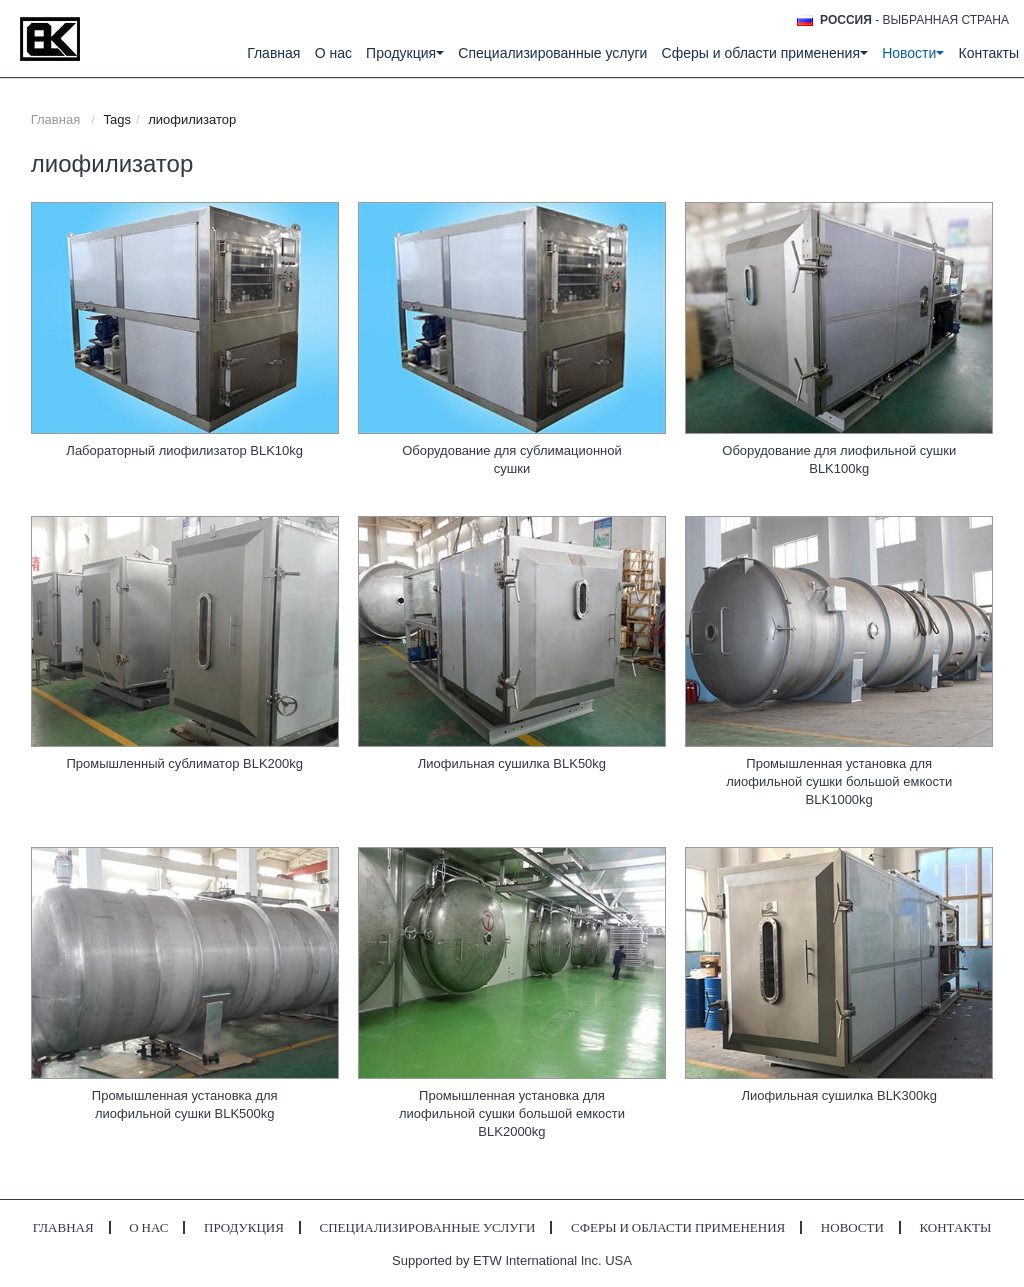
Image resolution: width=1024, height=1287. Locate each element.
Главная (273, 53)
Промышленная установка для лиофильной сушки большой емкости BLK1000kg (839, 781)
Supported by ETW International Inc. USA (512, 1260)
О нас (333, 53)
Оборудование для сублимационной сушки (512, 459)
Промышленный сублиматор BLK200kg (184, 763)
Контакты (989, 53)
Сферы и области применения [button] (765, 53)
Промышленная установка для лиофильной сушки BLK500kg (185, 1104)
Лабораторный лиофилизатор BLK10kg (184, 450)
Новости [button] (913, 53)
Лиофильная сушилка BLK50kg (512, 763)
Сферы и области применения (678, 1227)
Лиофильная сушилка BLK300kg (838, 1095)
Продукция (244, 1227)
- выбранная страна (914, 20)
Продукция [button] (405, 53)
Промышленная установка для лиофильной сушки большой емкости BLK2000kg (512, 1113)
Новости (852, 1227)
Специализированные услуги (552, 53)
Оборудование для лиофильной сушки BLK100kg (839, 459)
